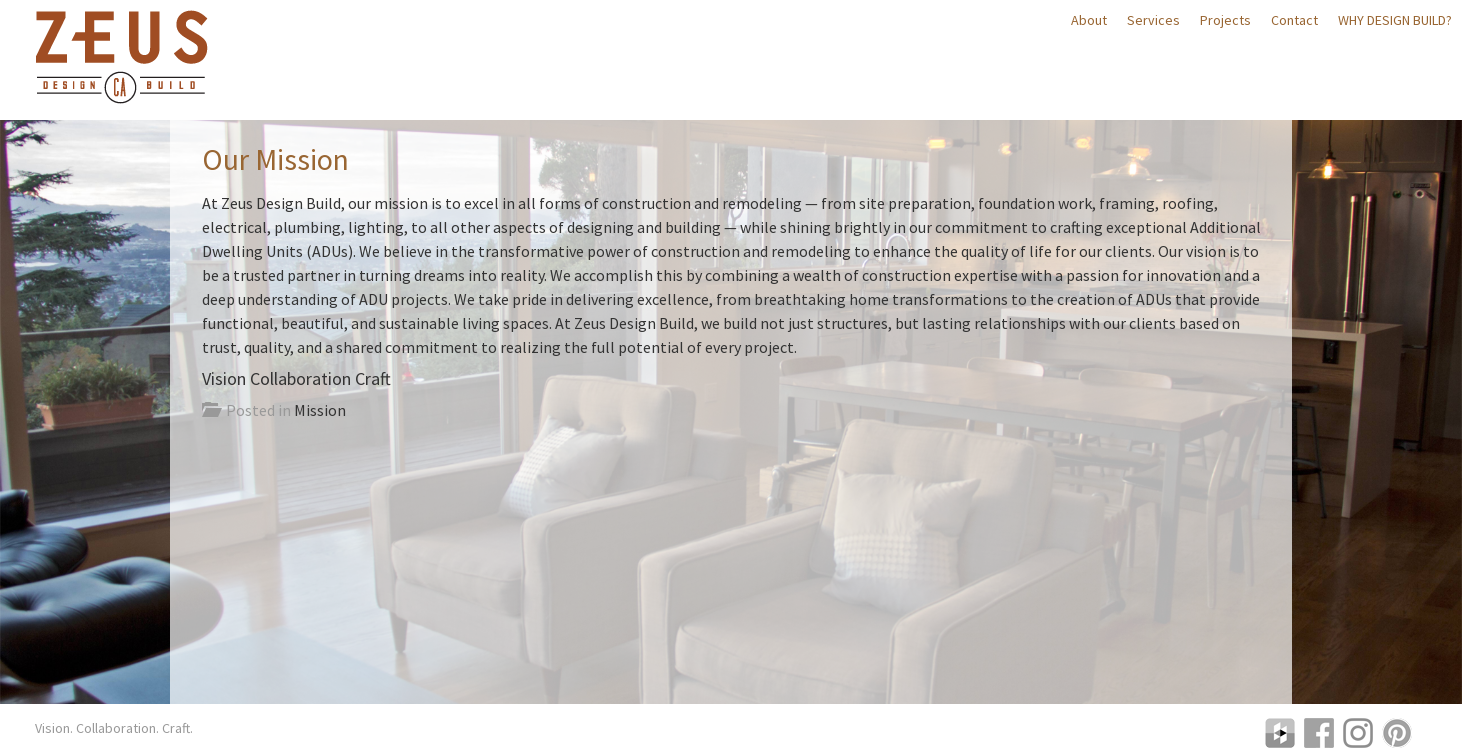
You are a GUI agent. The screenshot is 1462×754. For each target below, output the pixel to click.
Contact (1294, 20)
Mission (320, 410)
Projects (1225, 20)
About (1089, 20)
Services (1153, 20)
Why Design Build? (1395, 20)
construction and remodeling (702, 203)
